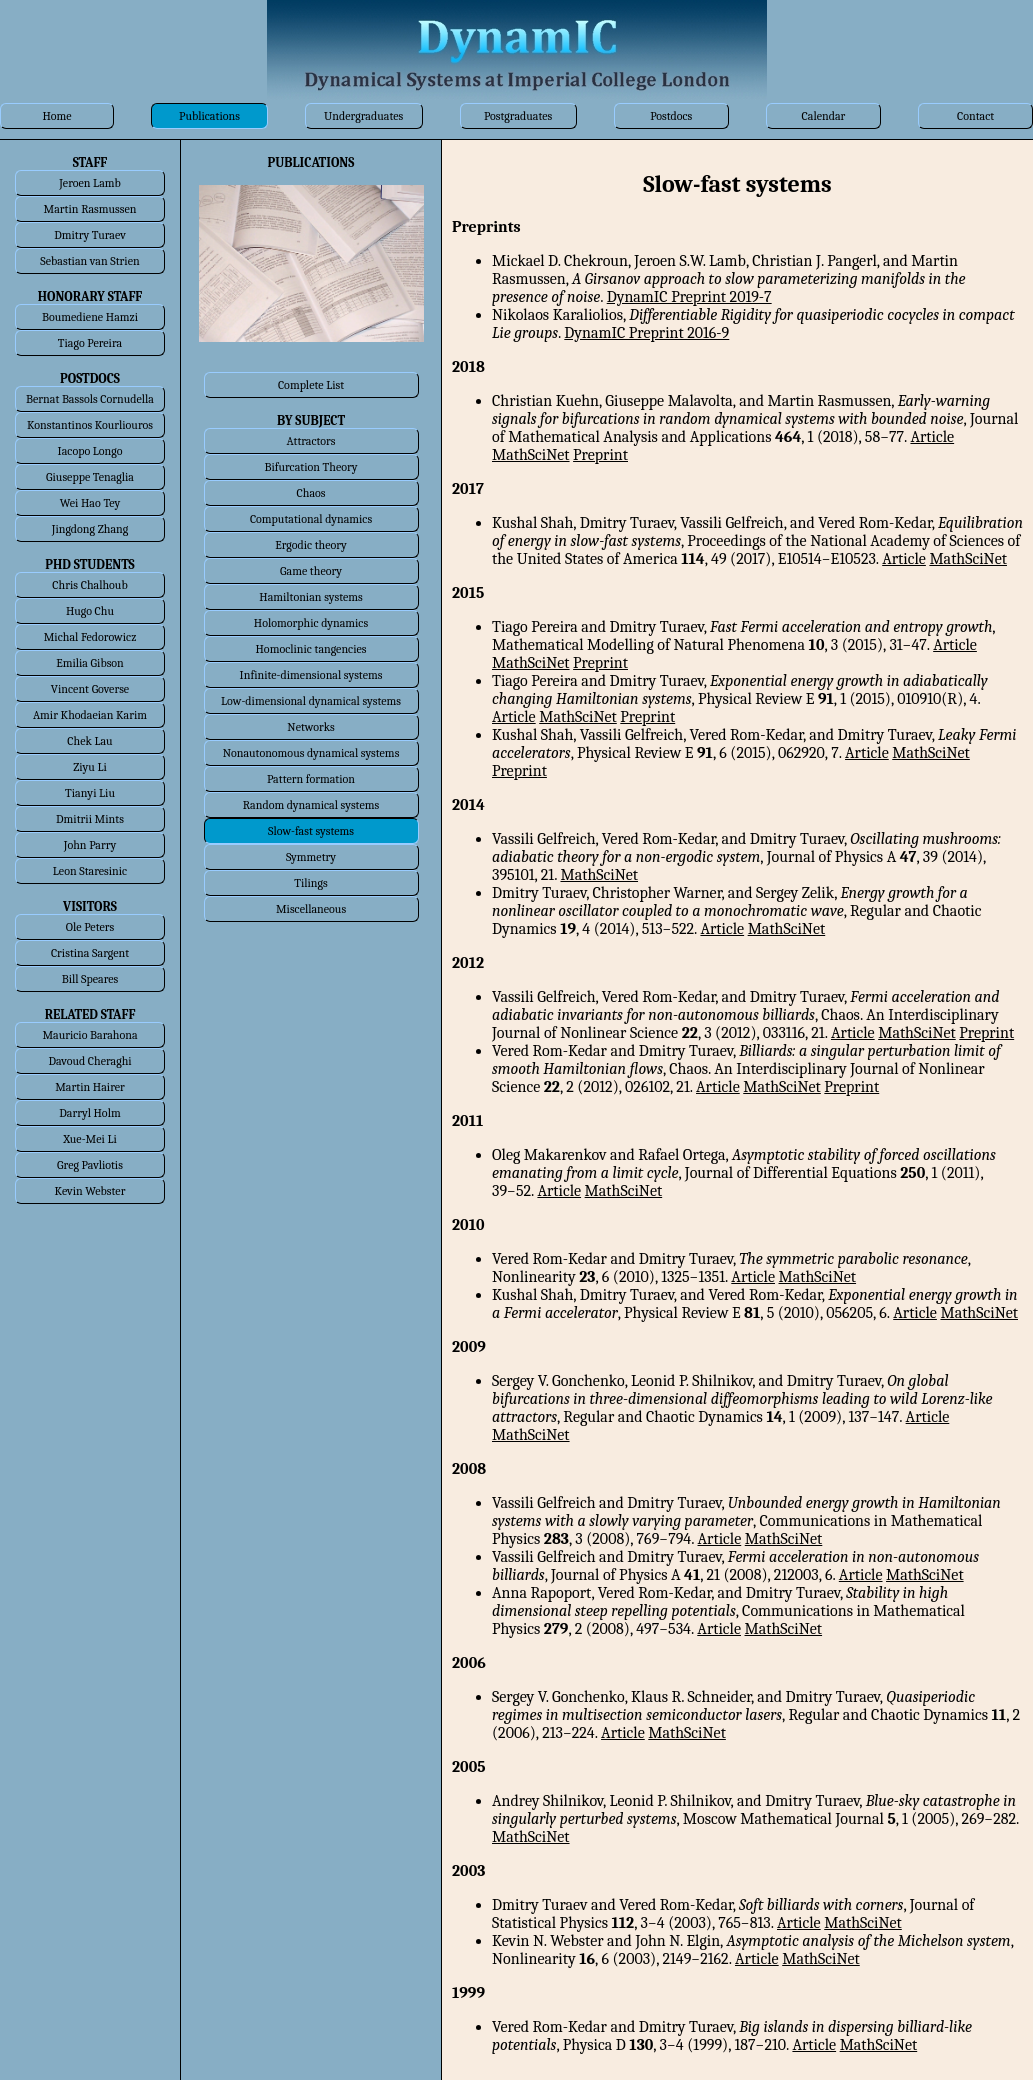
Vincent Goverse (90, 689)
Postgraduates (518, 116)
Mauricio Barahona (89, 1035)
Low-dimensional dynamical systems (311, 701)
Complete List (311, 385)
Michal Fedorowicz (90, 637)
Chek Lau (89, 741)
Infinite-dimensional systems (311, 675)
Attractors (310, 441)
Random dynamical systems (311, 805)
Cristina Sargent (90, 953)
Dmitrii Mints (90, 819)
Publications (209, 116)
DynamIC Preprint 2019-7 (689, 297)
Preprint (600, 455)
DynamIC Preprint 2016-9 (646, 333)
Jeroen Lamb (90, 183)
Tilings (311, 883)
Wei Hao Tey (90, 503)
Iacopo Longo (90, 451)
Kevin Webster (90, 1191)
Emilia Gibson (90, 663)
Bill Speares (90, 979)
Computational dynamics (311, 519)
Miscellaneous (311, 909)
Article (932, 437)
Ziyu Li (89, 767)
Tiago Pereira (90, 343)
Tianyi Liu (90, 793)
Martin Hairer (90, 1087)
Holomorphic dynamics (311, 623)
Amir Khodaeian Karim (90, 715)
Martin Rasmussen (90, 209)
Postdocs (671, 116)
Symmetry (311, 857)
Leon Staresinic (90, 871)
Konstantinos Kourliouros (90, 425)
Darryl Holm (89, 1113)
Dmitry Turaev (90, 235)
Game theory (311, 571)
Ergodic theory (311, 545)
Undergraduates (363, 116)
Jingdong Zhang (90, 529)
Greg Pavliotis (90, 1165)
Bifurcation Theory (310, 467)
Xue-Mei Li (90, 1139)
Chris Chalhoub (89, 585)
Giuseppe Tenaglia (90, 477)
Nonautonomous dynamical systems (311, 753)
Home (56, 116)
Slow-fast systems (311, 831)
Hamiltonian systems (310, 597)
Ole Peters (90, 927)
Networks (310, 727)
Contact (975, 116)
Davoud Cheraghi (89, 1061)
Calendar (824, 116)
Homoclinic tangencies (311, 649)
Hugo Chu (90, 611)
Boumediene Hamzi (90, 317)
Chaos (311, 493)
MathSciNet (531, 455)
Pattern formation (311, 779)
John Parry (90, 845)
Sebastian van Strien (89, 261)
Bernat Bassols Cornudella (90, 399)
